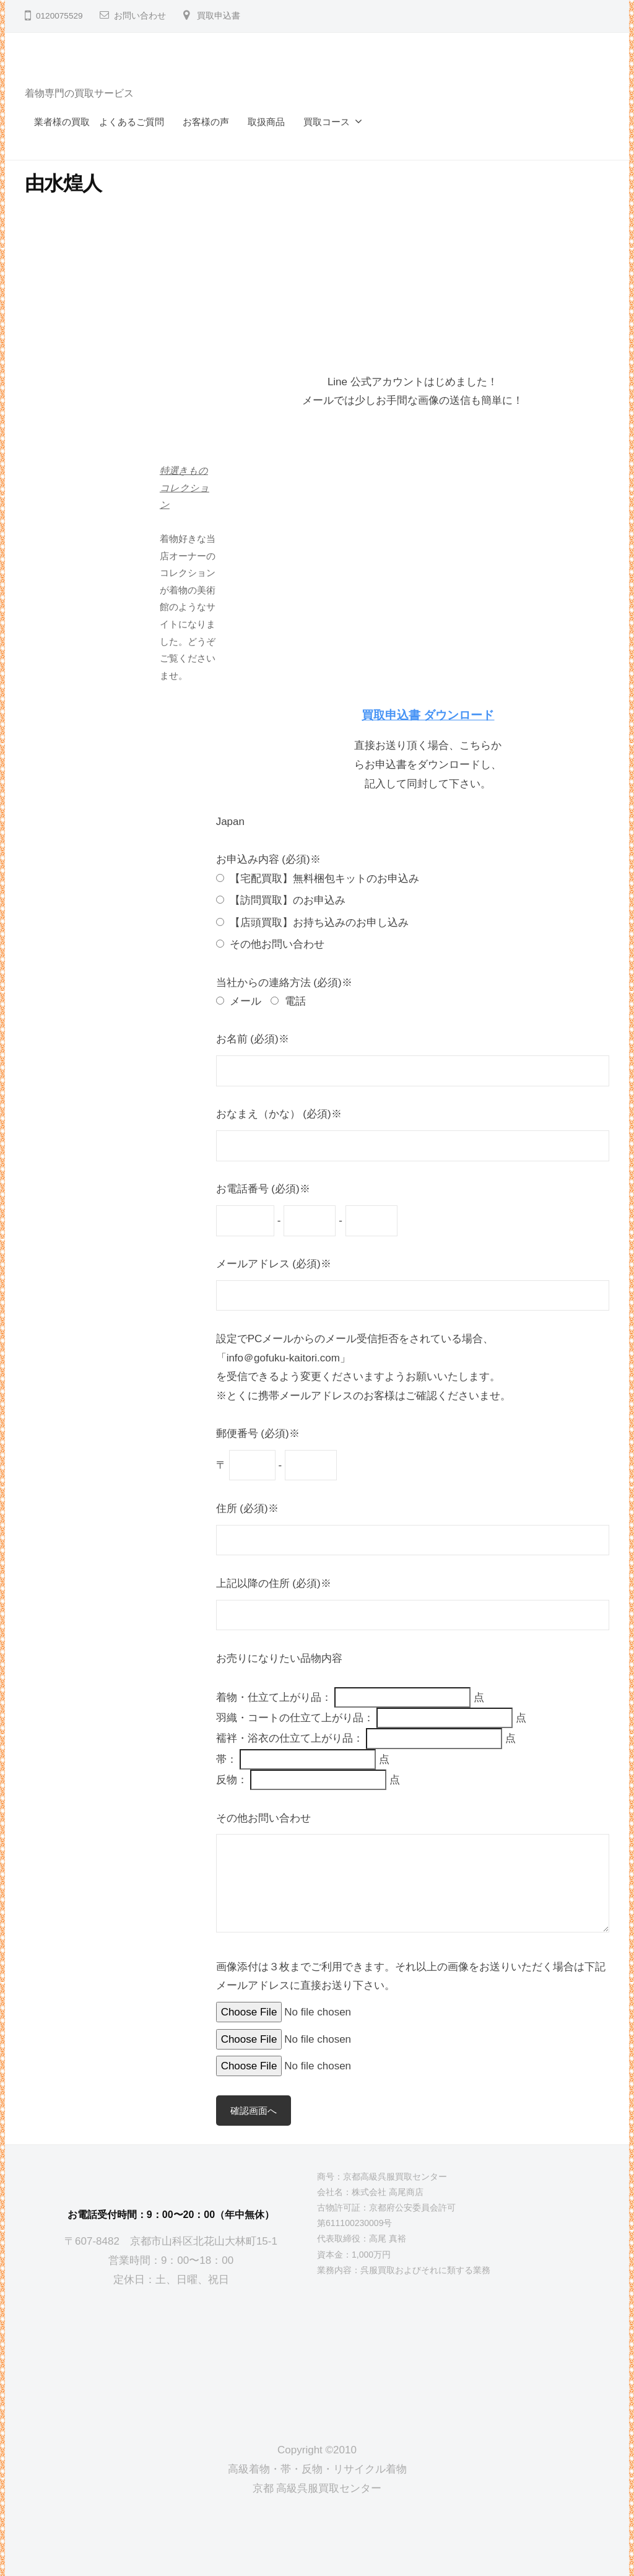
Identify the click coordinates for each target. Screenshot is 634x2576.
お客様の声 (206, 121)
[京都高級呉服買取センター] (171, 2354)
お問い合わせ (140, 15)
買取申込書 (218, 15)
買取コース (326, 121)
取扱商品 (266, 121)
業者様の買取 (62, 121)
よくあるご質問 (131, 121)
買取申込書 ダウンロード (428, 715)
